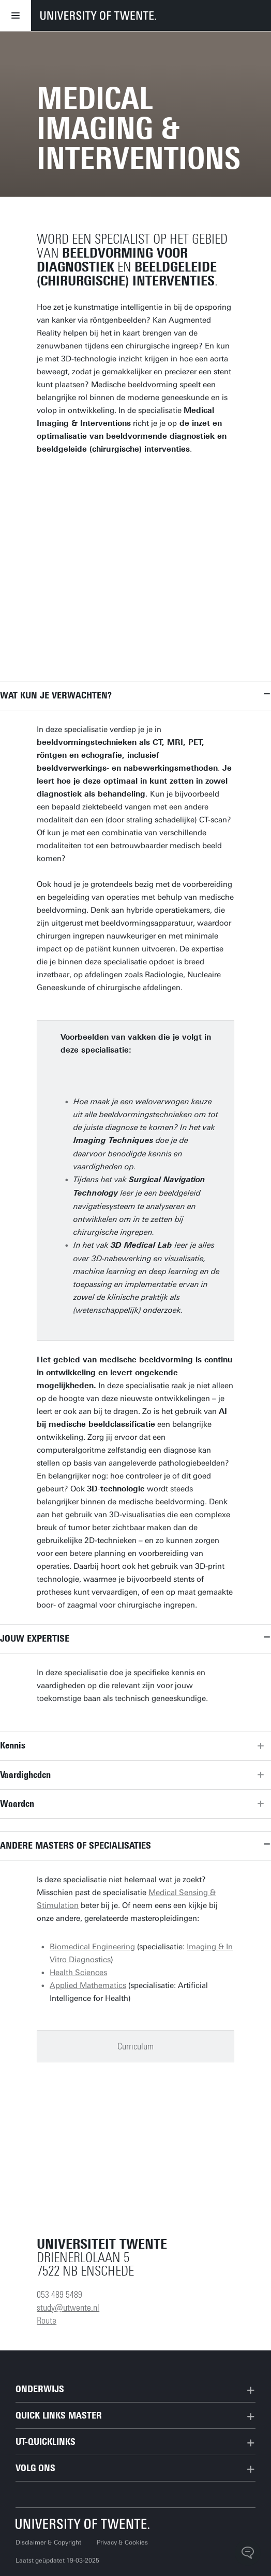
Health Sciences (78, 1972)
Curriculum (135, 2046)
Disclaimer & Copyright (48, 2542)
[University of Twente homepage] (98, 15)
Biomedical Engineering (92, 1946)
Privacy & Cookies (122, 2542)
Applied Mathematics (88, 1985)
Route (46, 2320)
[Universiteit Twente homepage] (83, 2523)
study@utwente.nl (68, 2307)
